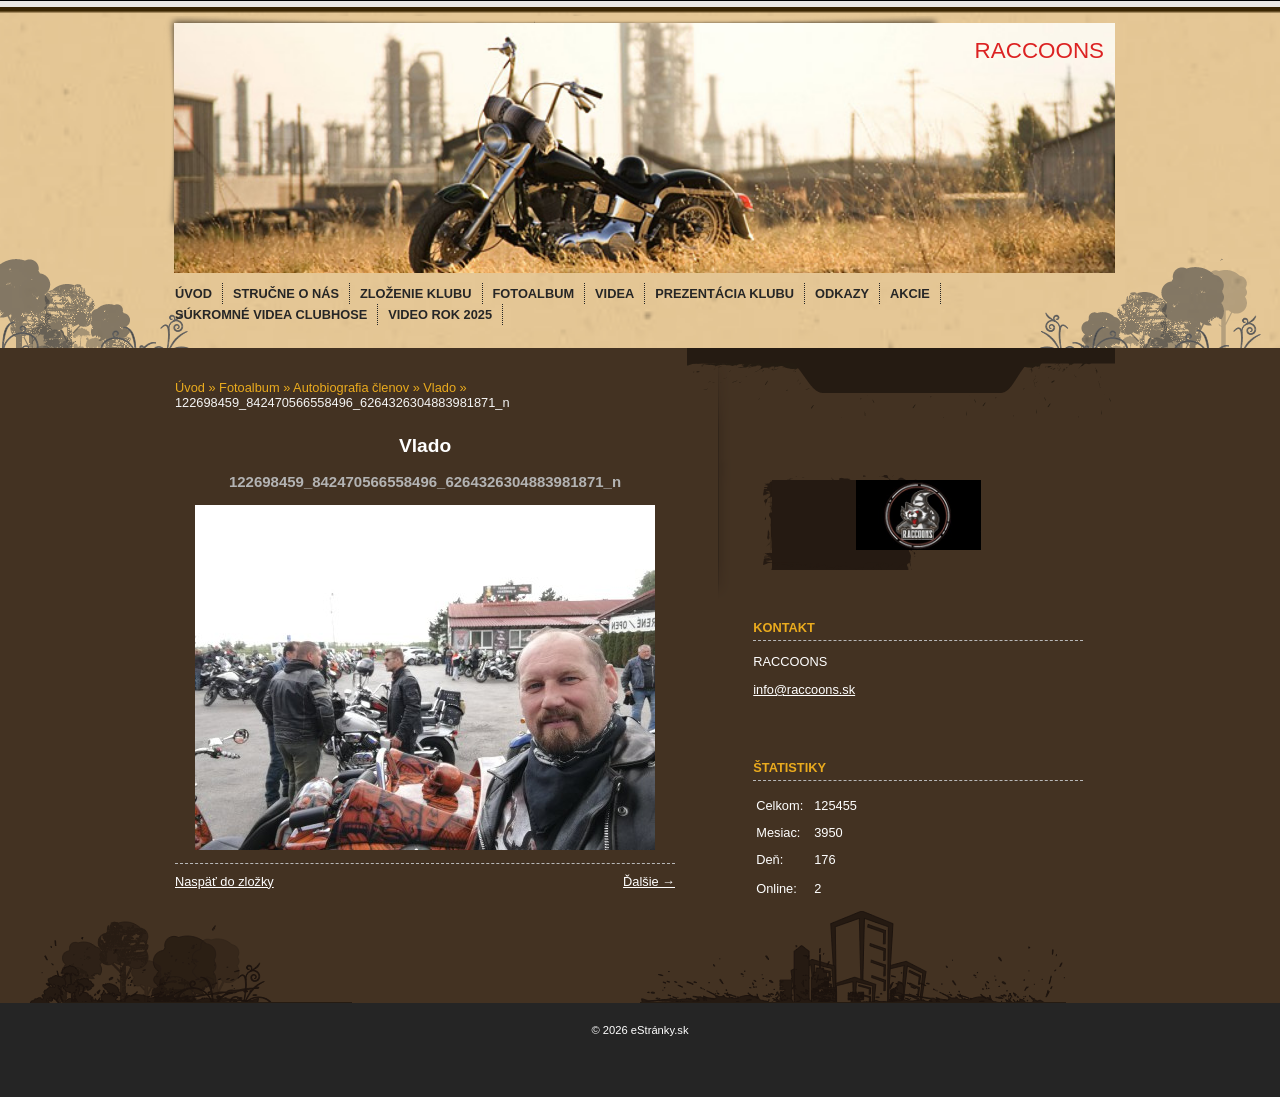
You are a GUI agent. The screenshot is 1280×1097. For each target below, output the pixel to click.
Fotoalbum (249, 387)
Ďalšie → (649, 881)
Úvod (190, 387)
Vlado (439, 387)
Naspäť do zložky (224, 881)
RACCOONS (1039, 50)
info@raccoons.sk (804, 689)
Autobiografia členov (351, 387)
